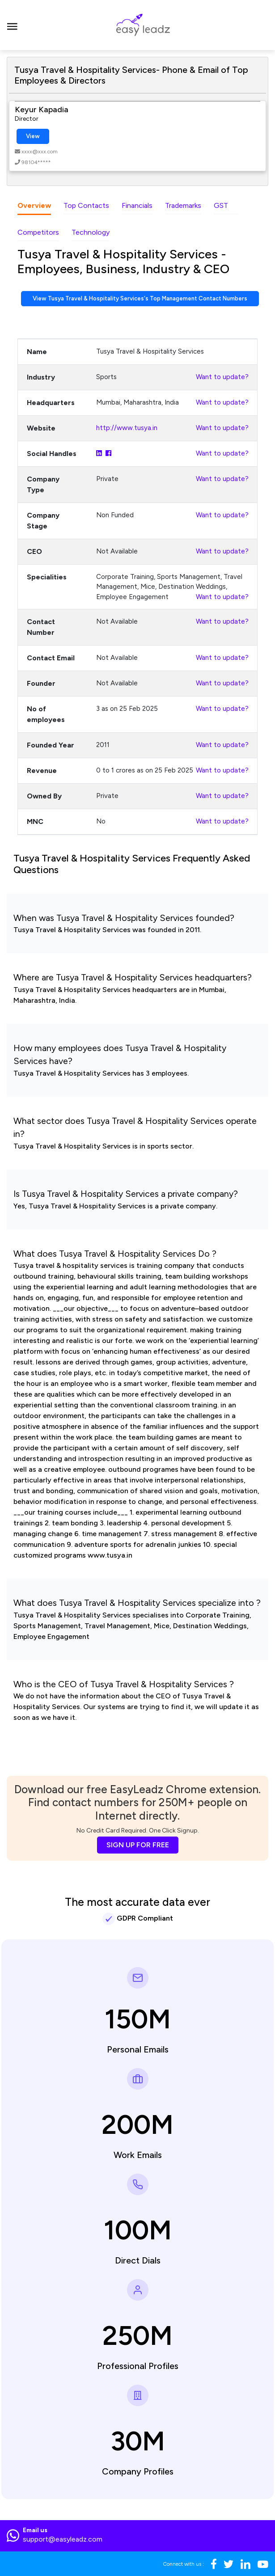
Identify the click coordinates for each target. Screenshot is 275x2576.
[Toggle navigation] (12, 25)
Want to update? (222, 377)
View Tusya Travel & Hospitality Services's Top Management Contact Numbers (140, 298)
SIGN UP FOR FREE (137, 1845)
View (33, 136)
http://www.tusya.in (126, 428)
